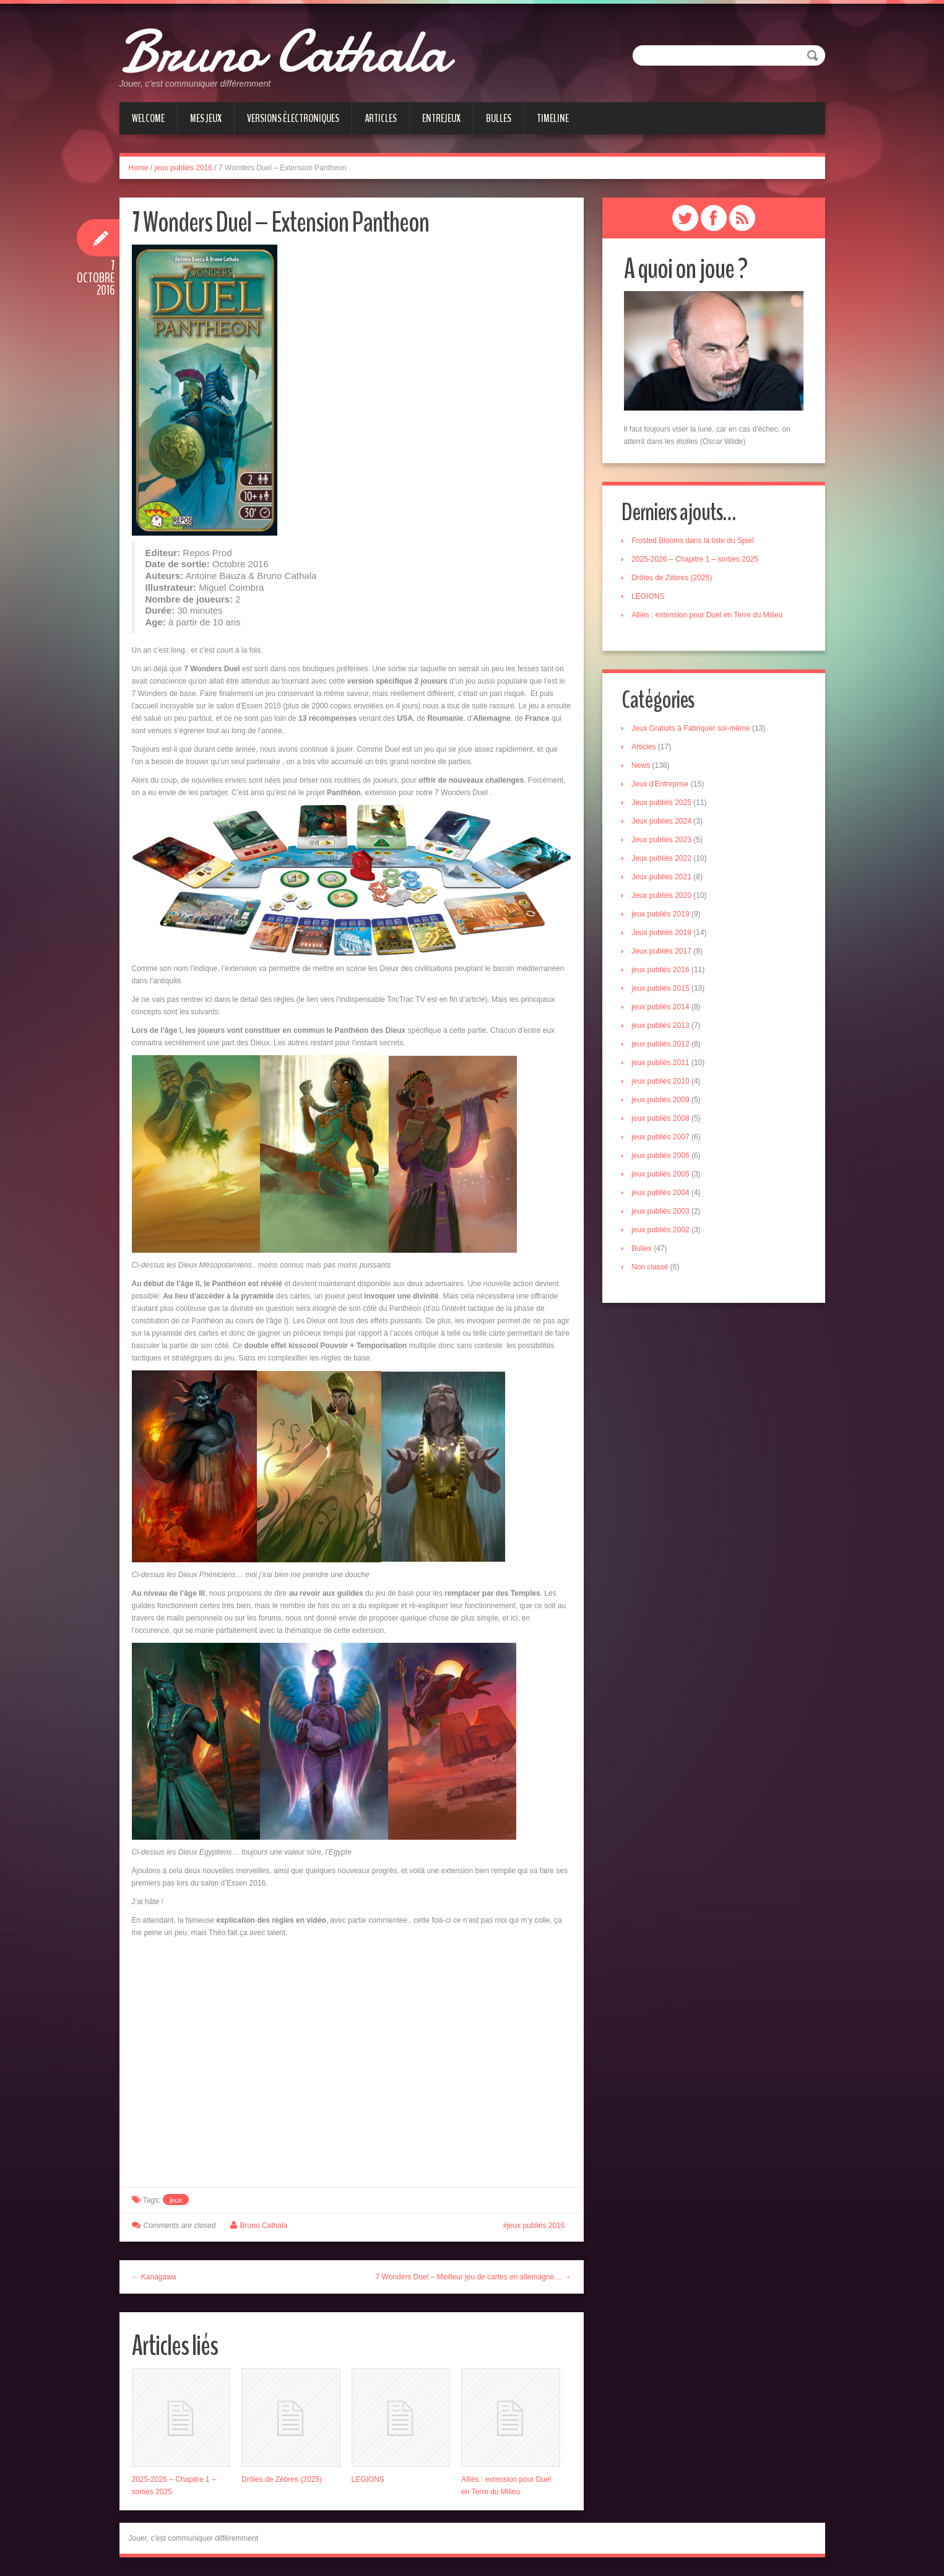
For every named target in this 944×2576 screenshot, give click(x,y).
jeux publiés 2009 (662, 1101)
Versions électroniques (293, 118)
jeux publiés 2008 (662, 1120)
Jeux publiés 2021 (664, 878)
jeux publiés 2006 (662, 1157)
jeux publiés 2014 (662, 1008)
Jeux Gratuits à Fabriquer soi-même (693, 730)
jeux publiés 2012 (662, 1046)
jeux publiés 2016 (183, 167)
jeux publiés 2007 (662, 1138)
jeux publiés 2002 (662, 1231)
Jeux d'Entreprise (662, 785)
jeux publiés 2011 (662, 1064)
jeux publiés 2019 (662, 916)
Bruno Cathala (304, 49)
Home (139, 167)
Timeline (553, 118)
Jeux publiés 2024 (664, 823)
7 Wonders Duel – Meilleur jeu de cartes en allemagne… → (473, 2277)
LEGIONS (368, 2479)
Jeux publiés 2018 (664, 934)
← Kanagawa (154, 2277)
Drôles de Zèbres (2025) (281, 2479)
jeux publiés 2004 (662, 1194)
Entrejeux (441, 118)
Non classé (652, 1268)
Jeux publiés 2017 (664, 953)
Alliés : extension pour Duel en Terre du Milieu (709, 615)
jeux (176, 2200)
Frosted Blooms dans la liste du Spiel (695, 541)
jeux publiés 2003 (662, 1213)
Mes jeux (206, 118)
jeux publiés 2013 (662, 1027)
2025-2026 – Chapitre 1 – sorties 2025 (697, 559)
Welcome (148, 118)
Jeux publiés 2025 (664, 804)
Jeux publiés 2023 (664, 841)
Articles (381, 118)
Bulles (498, 118)
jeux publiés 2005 (662, 1176)
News (643, 767)
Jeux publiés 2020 (664, 897)
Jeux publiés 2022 (664, 860)
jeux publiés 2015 (662, 990)
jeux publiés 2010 (662, 1083)
